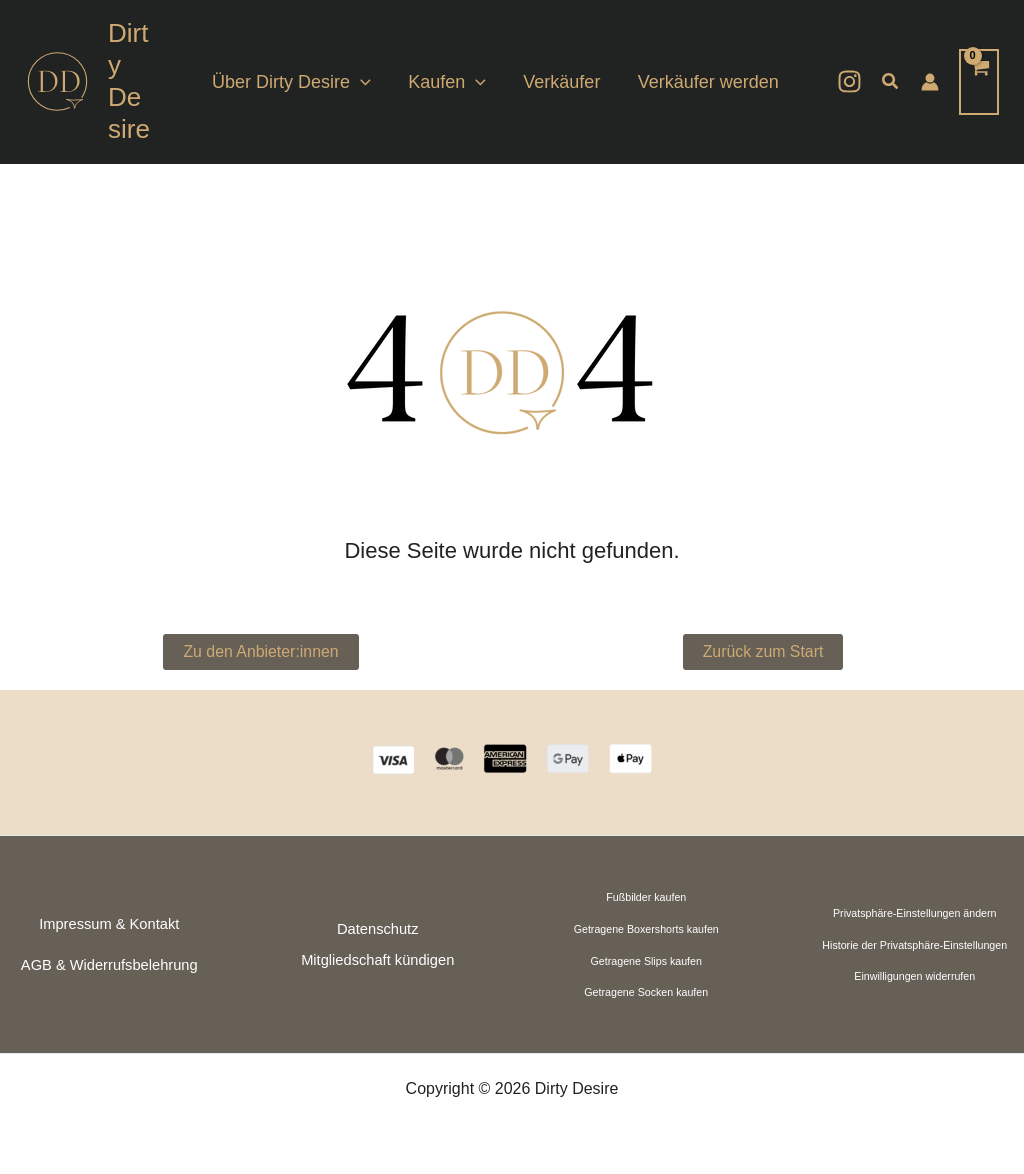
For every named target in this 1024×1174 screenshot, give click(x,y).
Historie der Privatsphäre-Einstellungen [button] (914, 945)
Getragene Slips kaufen (646, 961)
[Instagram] (849, 81)
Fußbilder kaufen (646, 897)
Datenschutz (377, 929)
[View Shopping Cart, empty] (979, 81)
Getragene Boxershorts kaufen (646, 929)
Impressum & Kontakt (109, 924)
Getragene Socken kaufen (646, 992)
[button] (891, 82)
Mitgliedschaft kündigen (377, 960)
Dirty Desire (131, 81)
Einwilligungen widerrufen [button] (914, 976)
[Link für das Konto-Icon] (930, 82)
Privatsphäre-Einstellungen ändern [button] (915, 913)
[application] (365, 82)
